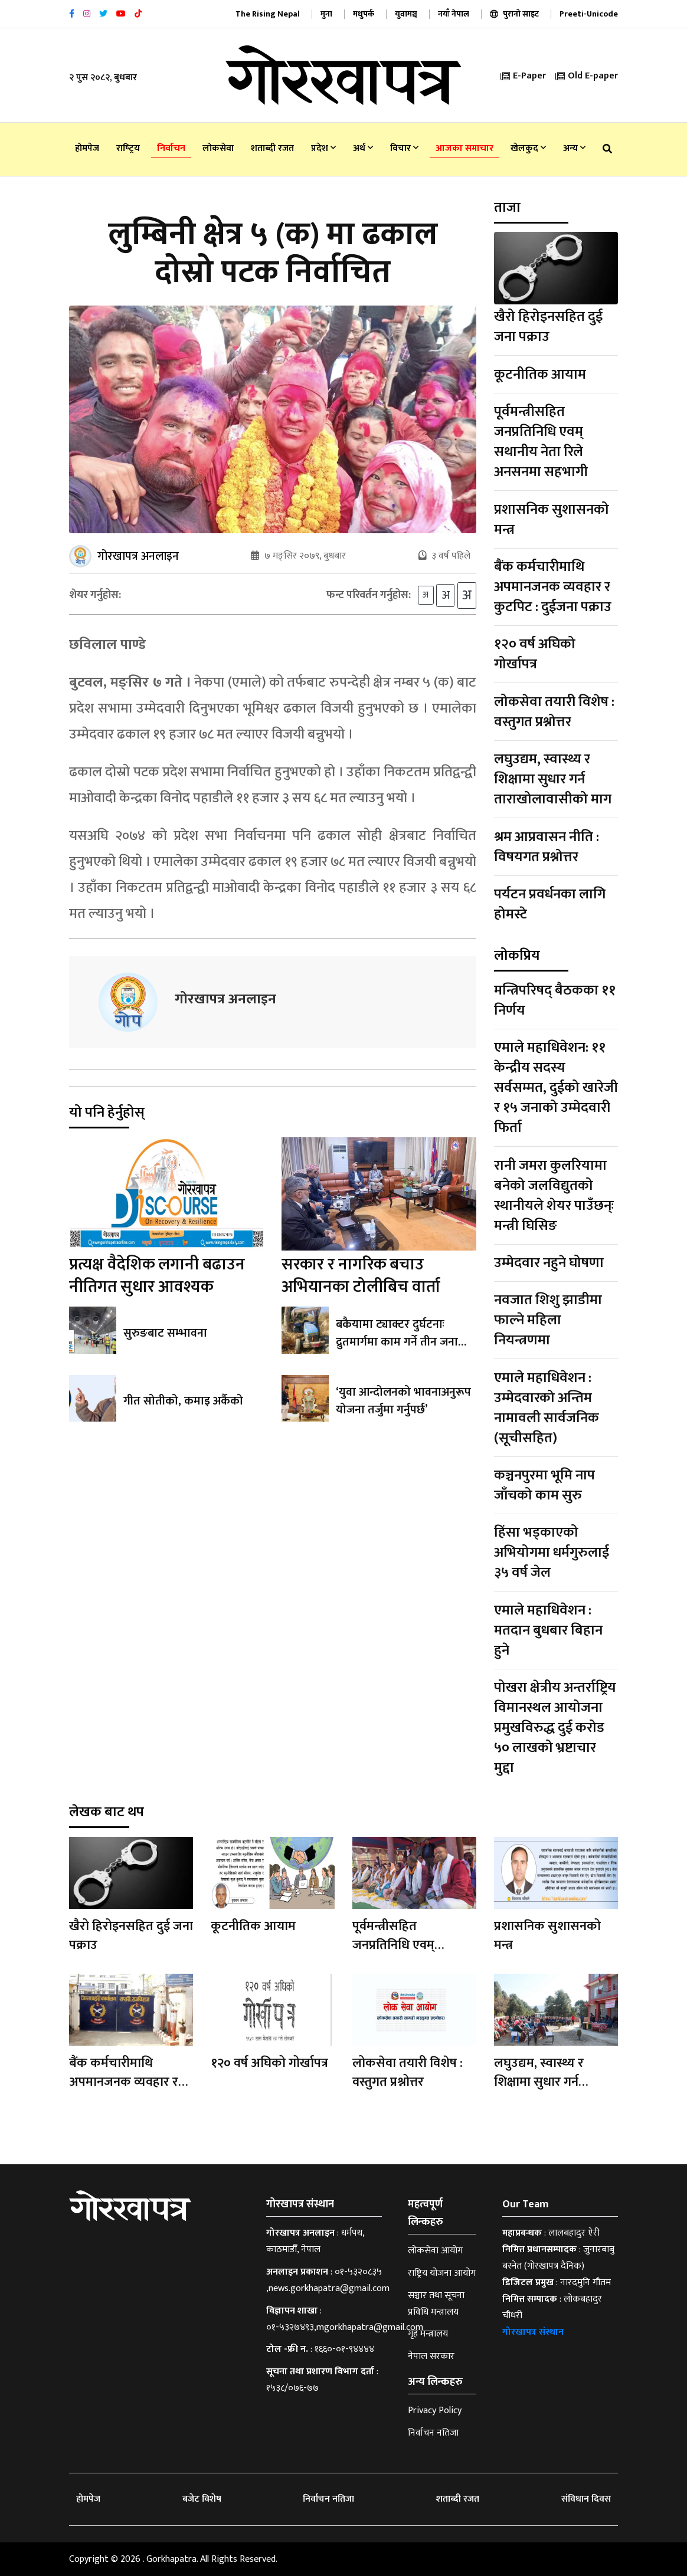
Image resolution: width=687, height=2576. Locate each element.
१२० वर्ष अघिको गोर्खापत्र (534, 654)
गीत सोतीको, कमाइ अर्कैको (183, 1401)
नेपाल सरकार (431, 2356)
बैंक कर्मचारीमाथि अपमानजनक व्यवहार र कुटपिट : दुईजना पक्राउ (552, 587)
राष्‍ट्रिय (128, 148)
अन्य (574, 148)
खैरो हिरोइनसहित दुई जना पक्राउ (548, 327)
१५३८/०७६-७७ (292, 2388)
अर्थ (363, 148)
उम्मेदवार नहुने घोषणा (549, 1263)
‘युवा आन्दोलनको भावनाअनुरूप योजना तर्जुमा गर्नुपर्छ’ (403, 1401)
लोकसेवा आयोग (435, 2251)
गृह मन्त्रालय (428, 2334)
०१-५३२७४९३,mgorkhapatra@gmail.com (344, 2327)
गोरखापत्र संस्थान (533, 2332)
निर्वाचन (171, 148)
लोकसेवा (218, 148)
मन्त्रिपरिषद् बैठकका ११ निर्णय (555, 1000)
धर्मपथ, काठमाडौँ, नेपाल (315, 2241)
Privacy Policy (435, 2411)
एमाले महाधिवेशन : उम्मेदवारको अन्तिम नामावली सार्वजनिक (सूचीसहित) (546, 1408)
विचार (404, 148)
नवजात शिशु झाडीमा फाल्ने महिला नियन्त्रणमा (548, 1320)
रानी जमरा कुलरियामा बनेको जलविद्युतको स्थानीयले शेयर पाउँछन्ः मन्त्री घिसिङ (554, 1196)
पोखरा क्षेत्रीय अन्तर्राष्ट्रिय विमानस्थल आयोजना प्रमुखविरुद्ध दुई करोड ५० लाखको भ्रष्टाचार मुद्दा (555, 1728)
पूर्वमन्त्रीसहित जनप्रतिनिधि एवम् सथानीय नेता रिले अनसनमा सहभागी (541, 442)
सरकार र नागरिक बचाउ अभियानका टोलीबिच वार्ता (361, 1276)
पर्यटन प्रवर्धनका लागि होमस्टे (550, 904)
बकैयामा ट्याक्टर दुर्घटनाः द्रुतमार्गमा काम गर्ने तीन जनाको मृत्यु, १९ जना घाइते (403, 1342)
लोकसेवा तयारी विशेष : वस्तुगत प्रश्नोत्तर (554, 712)
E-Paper (523, 76)
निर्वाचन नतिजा (433, 2433)
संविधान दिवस (586, 2499)
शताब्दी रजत (272, 148)
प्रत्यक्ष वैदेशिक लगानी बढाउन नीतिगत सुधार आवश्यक (157, 1276)
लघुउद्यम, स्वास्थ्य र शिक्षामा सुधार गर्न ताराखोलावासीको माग (552, 779)
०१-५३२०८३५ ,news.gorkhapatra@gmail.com (328, 2280)
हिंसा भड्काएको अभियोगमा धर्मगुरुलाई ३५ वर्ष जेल (551, 1552)
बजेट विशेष (201, 2499)
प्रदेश (323, 148)
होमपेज (87, 148)
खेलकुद (528, 148)
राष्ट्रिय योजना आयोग (442, 2273)
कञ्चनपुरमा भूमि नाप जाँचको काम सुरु (544, 1485)
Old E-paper (586, 76)
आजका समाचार (464, 148)
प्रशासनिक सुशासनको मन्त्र (551, 520)
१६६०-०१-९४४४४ (344, 2349)
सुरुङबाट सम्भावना (165, 1333)
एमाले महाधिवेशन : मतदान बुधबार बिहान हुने (548, 1630)
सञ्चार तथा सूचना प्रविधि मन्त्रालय (436, 2304)
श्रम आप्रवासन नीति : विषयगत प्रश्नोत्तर (546, 847)
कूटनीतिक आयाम (540, 374)
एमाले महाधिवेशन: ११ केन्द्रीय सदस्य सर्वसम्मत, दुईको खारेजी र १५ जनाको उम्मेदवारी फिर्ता (556, 1088)
